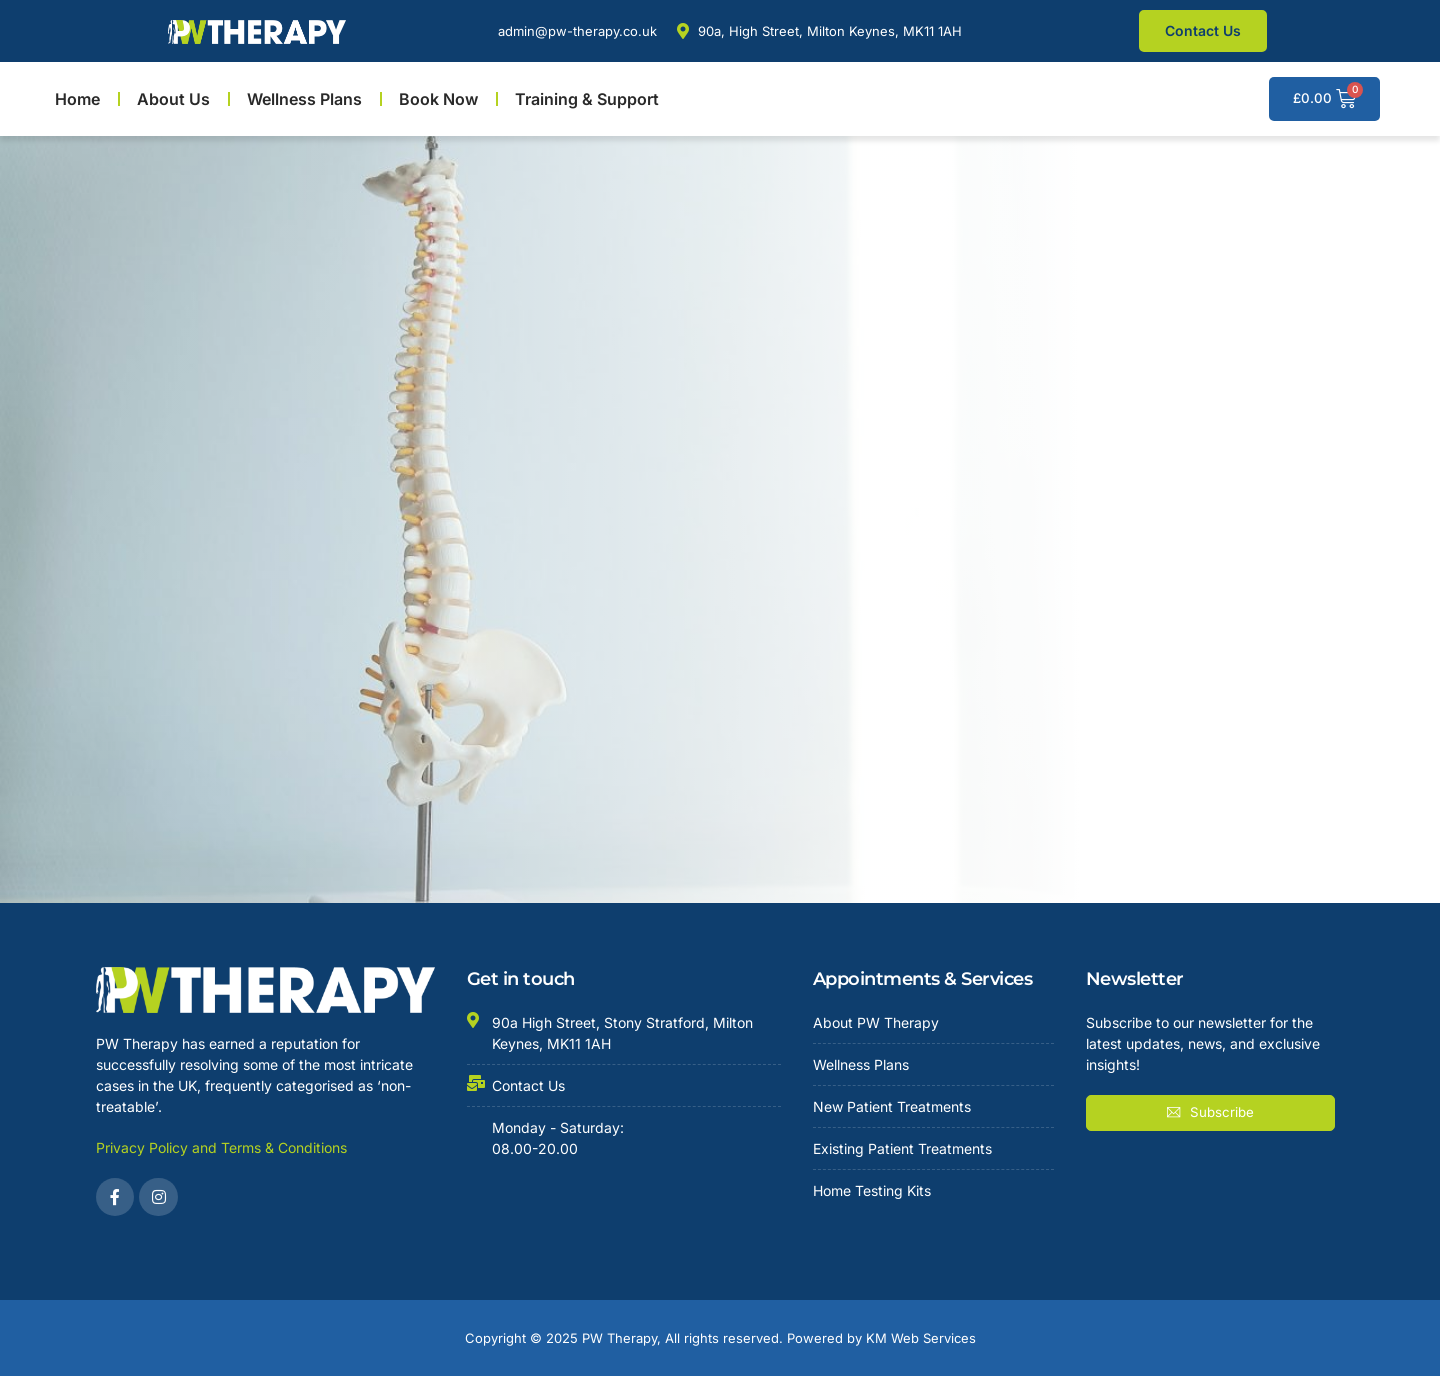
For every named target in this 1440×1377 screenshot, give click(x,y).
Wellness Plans (304, 99)
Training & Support (587, 99)
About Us (173, 99)
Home (77, 99)
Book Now (438, 99)
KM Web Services (921, 1339)
